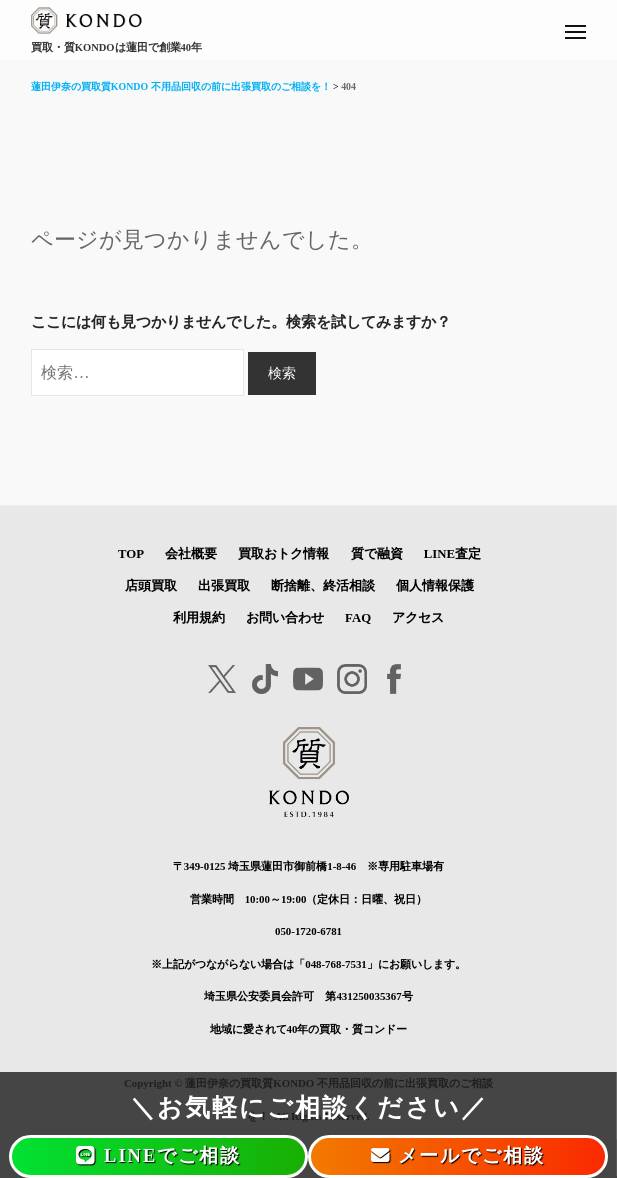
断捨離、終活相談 (323, 586)
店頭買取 (151, 586)
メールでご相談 (458, 1156)
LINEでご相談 (158, 1156)
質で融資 (377, 554)
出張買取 (224, 586)
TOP (131, 554)
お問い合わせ (285, 618)
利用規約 (199, 618)
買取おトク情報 (283, 554)
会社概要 (191, 554)
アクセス (418, 618)
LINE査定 (452, 554)
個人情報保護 (435, 586)
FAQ (358, 618)
